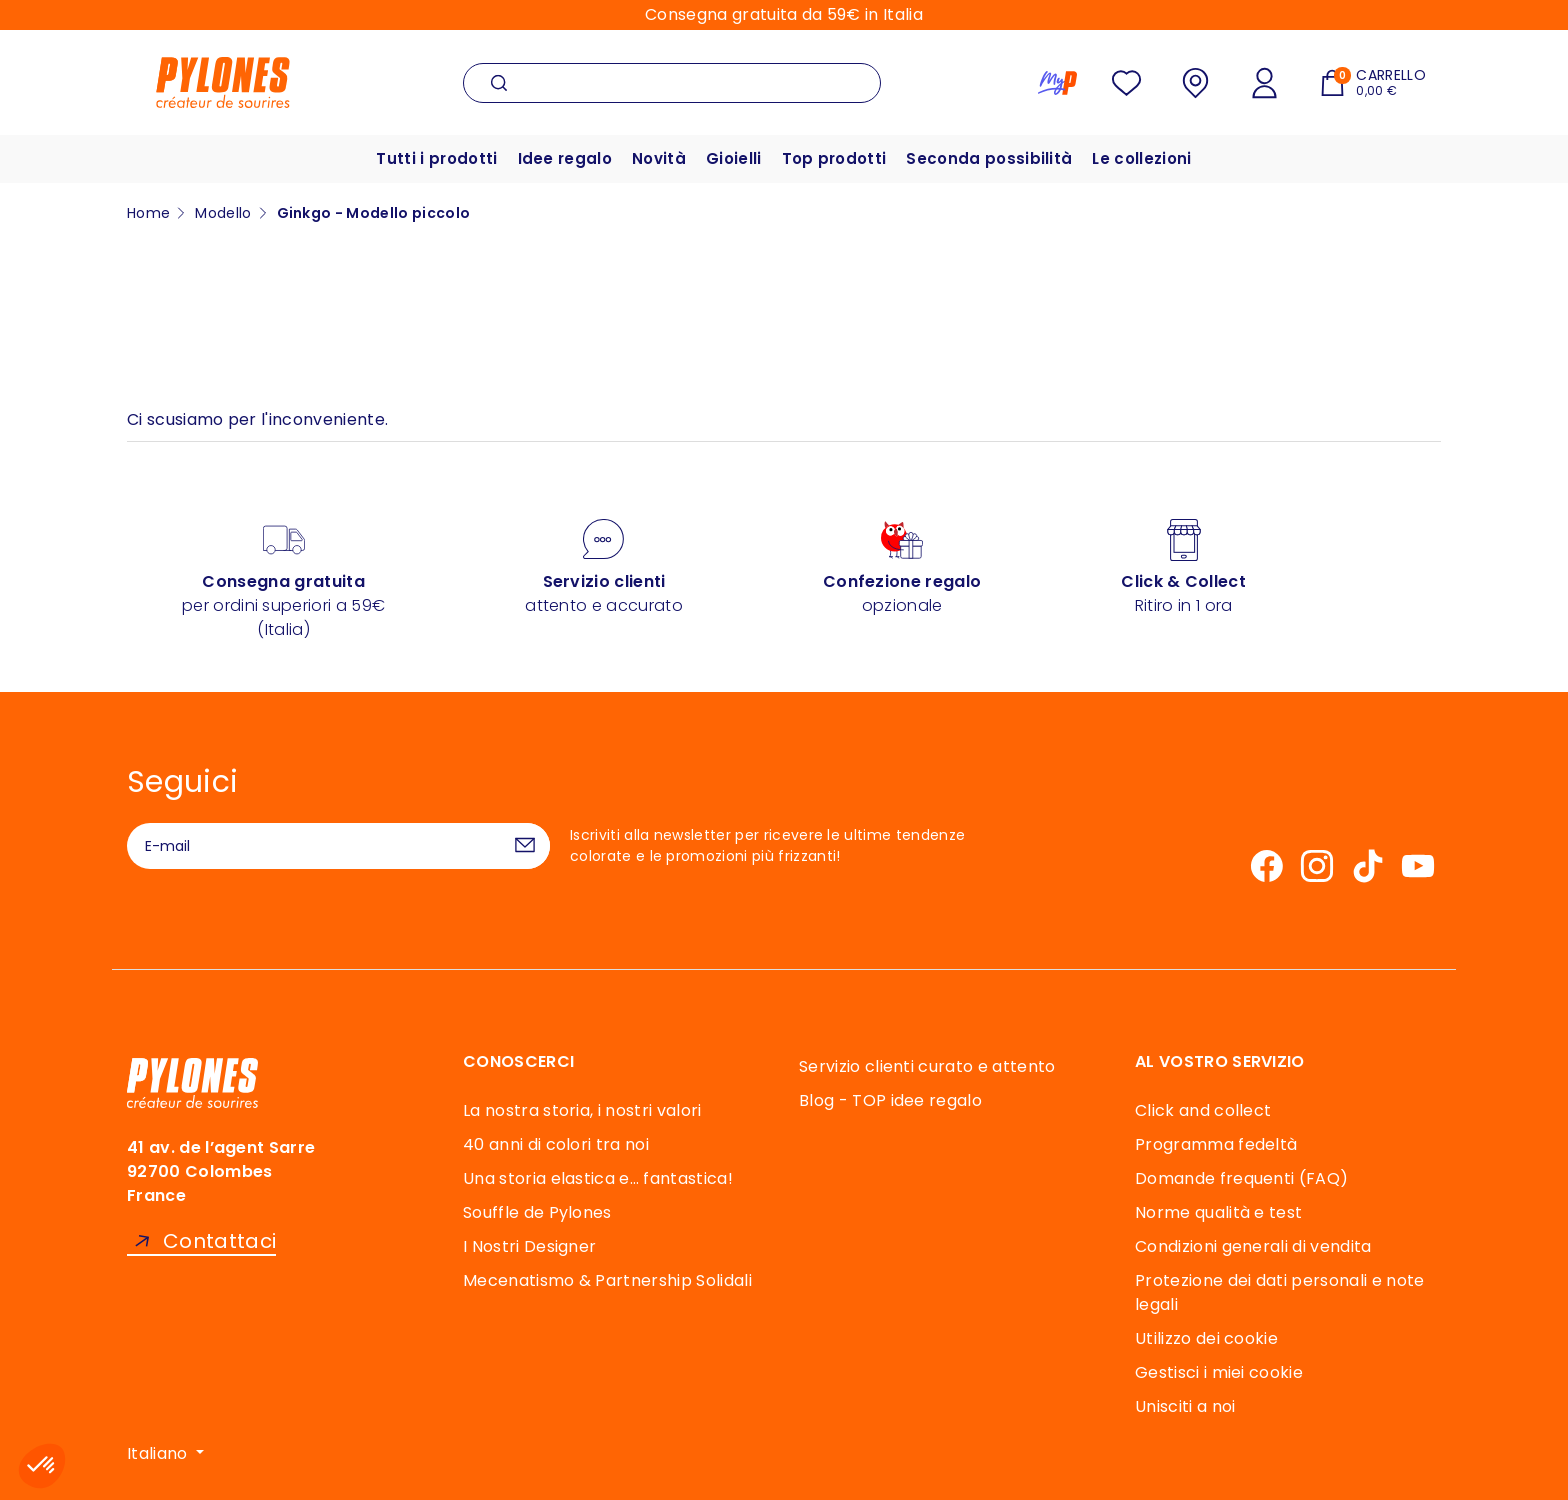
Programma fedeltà (1216, 1144)
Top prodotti (834, 158)
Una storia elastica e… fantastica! (598, 1178)
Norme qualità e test (1218, 1212)
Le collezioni (1141, 158)
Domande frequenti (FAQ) (1241, 1178)
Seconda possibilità (989, 158)
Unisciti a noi (1185, 1406)
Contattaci (219, 1241)
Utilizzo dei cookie (1206, 1338)
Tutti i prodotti (436, 158)
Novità (659, 158)
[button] (42, 1466)
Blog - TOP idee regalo (890, 1100)
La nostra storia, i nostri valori (582, 1110)
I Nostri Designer (529, 1246)
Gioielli (734, 158)
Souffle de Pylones (537, 1212)
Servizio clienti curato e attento (927, 1066)
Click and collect (1203, 1110)
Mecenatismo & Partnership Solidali (607, 1280)
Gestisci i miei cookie (1219, 1372)
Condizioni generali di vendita (1253, 1246)
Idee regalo (565, 158)
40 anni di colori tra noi (556, 1144)
